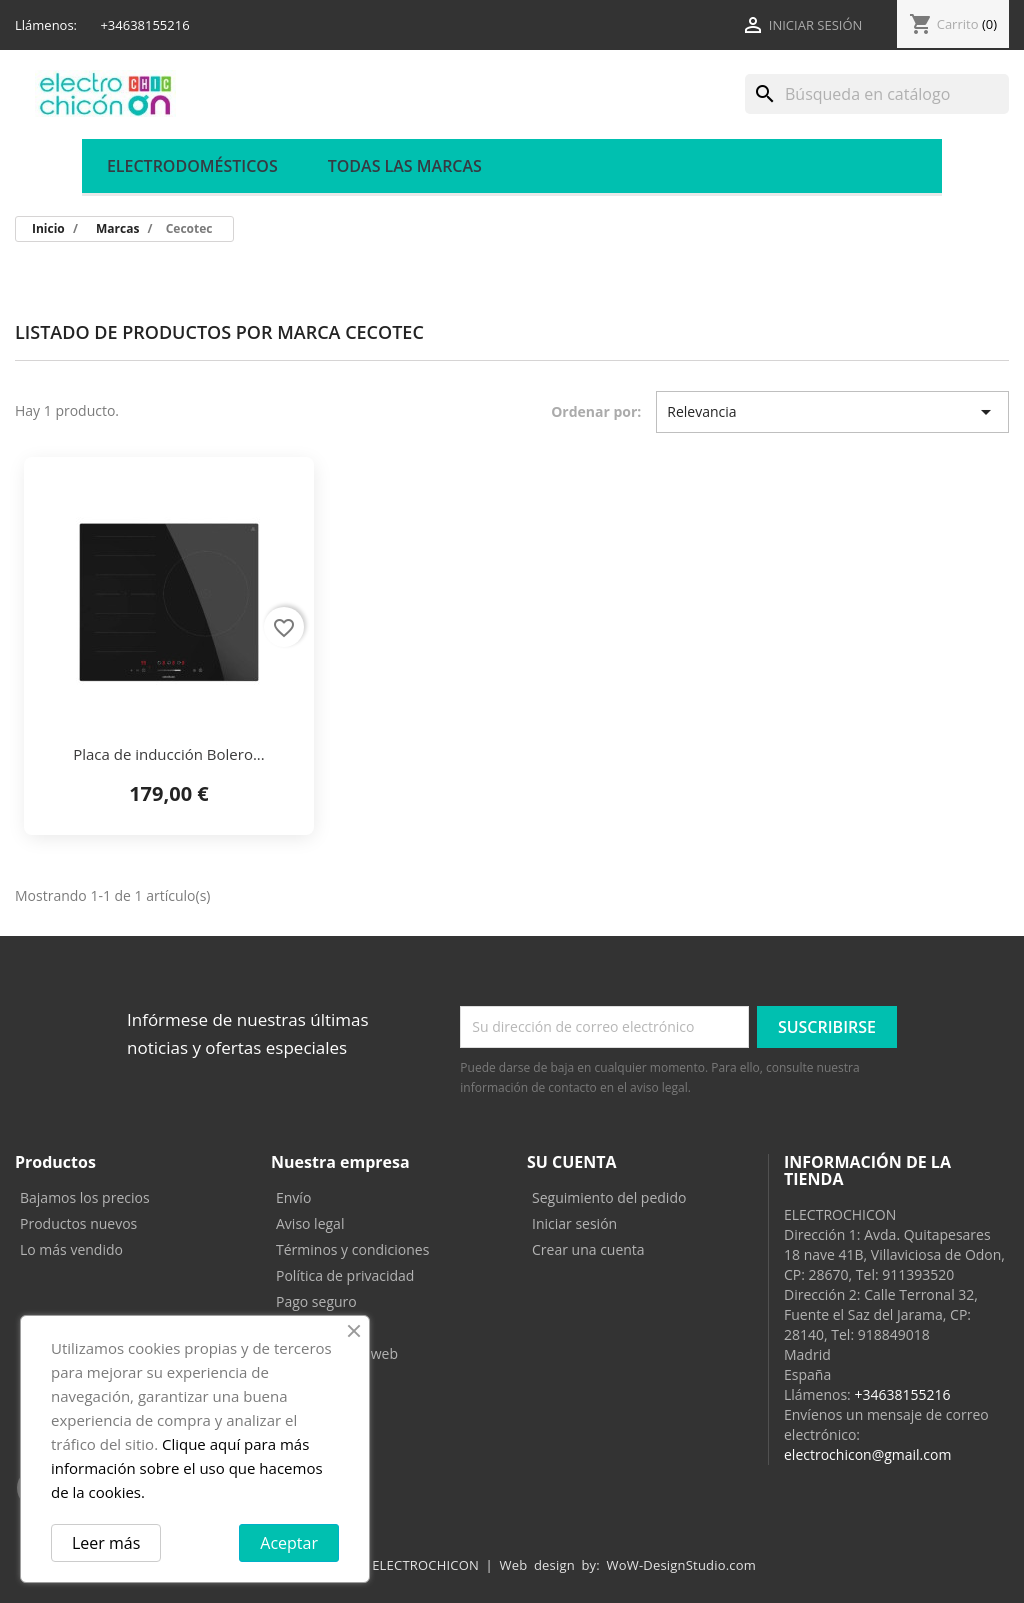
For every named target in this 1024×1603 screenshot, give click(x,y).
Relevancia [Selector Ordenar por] (832, 412)
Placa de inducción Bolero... (169, 754)
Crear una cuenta (588, 1249)
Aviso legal (310, 1223)
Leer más (106, 1543)
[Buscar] (877, 94)
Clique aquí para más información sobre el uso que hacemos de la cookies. (187, 1468)
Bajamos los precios (85, 1197)
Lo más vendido (71, 1249)
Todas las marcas (405, 166)
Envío (293, 1197)
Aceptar (289, 1543)
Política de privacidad (345, 1275)
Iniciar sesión (574, 1223)
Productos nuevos (78, 1223)
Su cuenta (572, 1162)
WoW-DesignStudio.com (682, 1565)
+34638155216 (902, 1394)
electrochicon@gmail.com (867, 1454)
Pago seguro (316, 1301)
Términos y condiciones (352, 1249)
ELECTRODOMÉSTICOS (192, 166)
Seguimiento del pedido (609, 1197)
